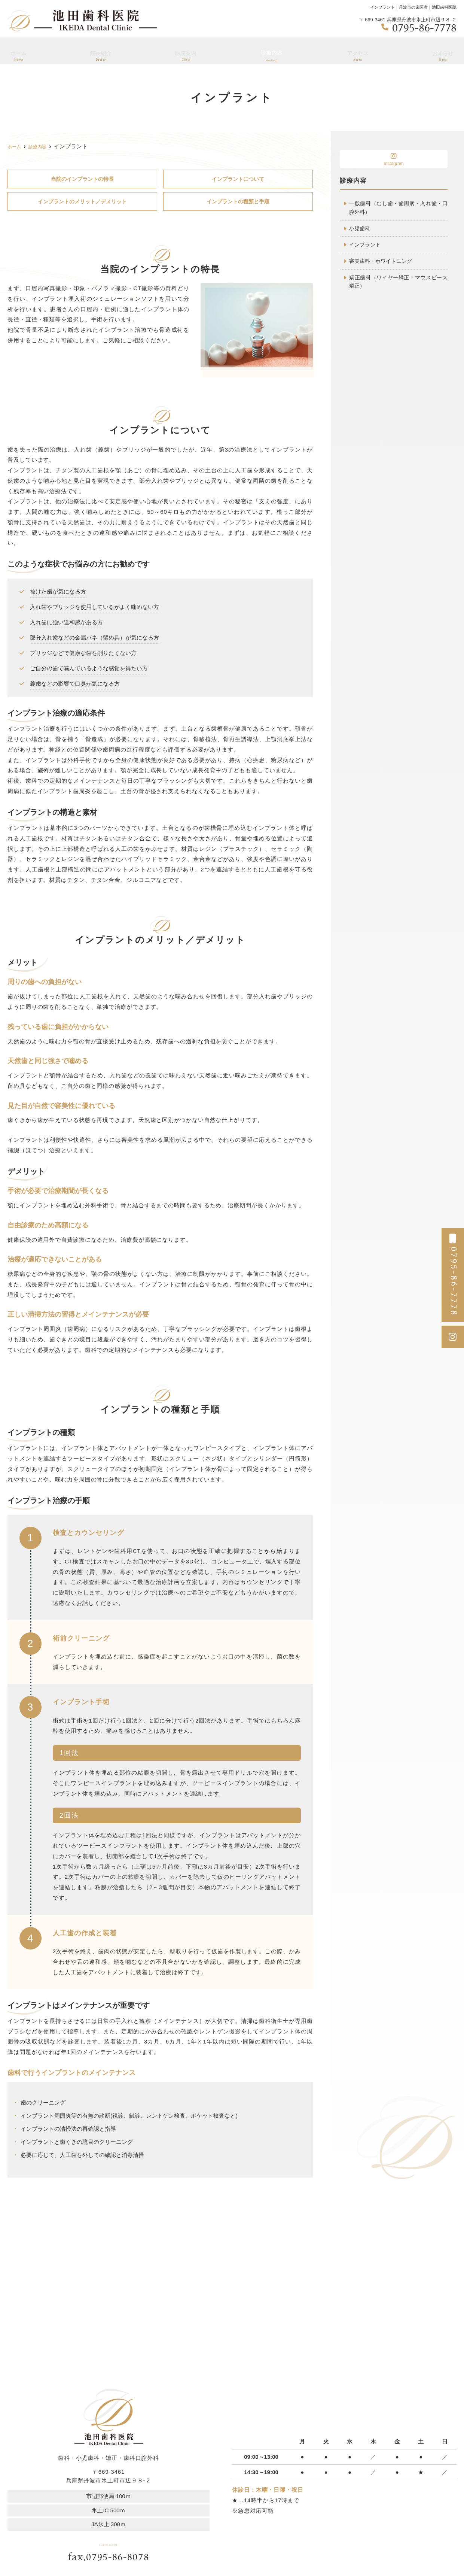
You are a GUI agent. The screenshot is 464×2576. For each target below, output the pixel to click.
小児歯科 (360, 230)
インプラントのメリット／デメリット (82, 202)
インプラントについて (238, 179)
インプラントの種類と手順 (238, 202)
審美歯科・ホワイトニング (382, 263)
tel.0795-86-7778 (108, 2544)
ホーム (17, 53)
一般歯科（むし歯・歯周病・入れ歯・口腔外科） (398, 208)
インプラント (366, 246)
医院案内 (185, 53)
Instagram (394, 159)
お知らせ (443, 53)
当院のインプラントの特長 (82, 179)
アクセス (357, 53)
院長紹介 (99, 53)
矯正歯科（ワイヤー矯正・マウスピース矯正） (398, 284)
